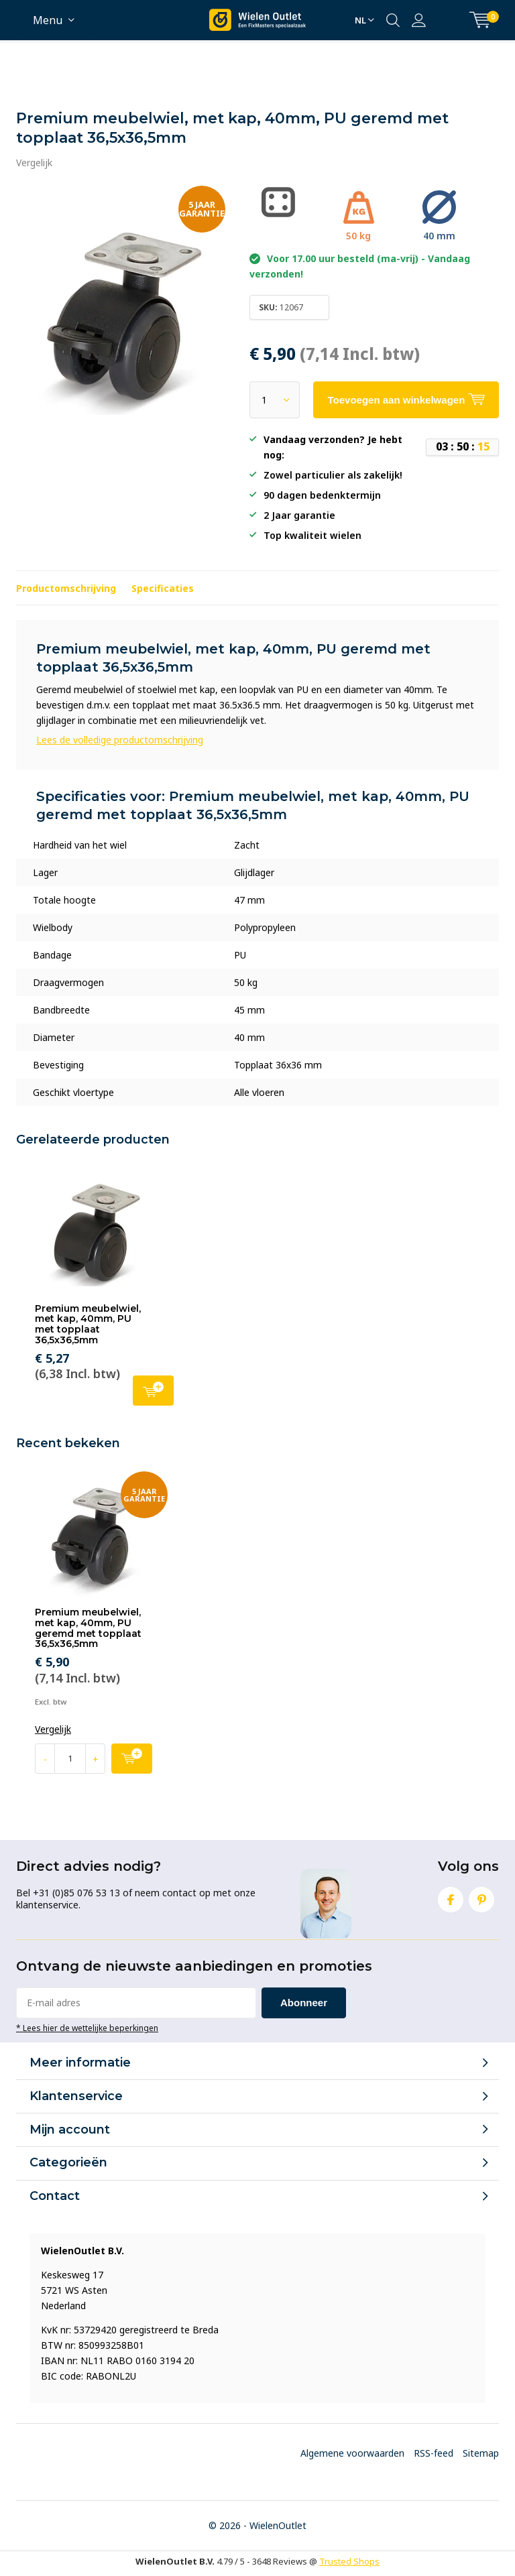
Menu (47, 20)
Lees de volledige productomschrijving (119, 739)
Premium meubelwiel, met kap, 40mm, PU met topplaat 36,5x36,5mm (88, 1324)
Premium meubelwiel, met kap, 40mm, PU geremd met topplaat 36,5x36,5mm (88, 1628)
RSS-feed (433, 2453)
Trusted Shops (349, 2561)
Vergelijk (34, 162)
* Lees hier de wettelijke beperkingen (87, 2027)
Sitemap (481, 2453)
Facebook (450, 1896)
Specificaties (162, 588)
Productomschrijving (66, 588)
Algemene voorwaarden (352, 2453)
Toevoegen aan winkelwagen (153, 1389)
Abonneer (303, 2002)
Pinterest (481, 1896)
